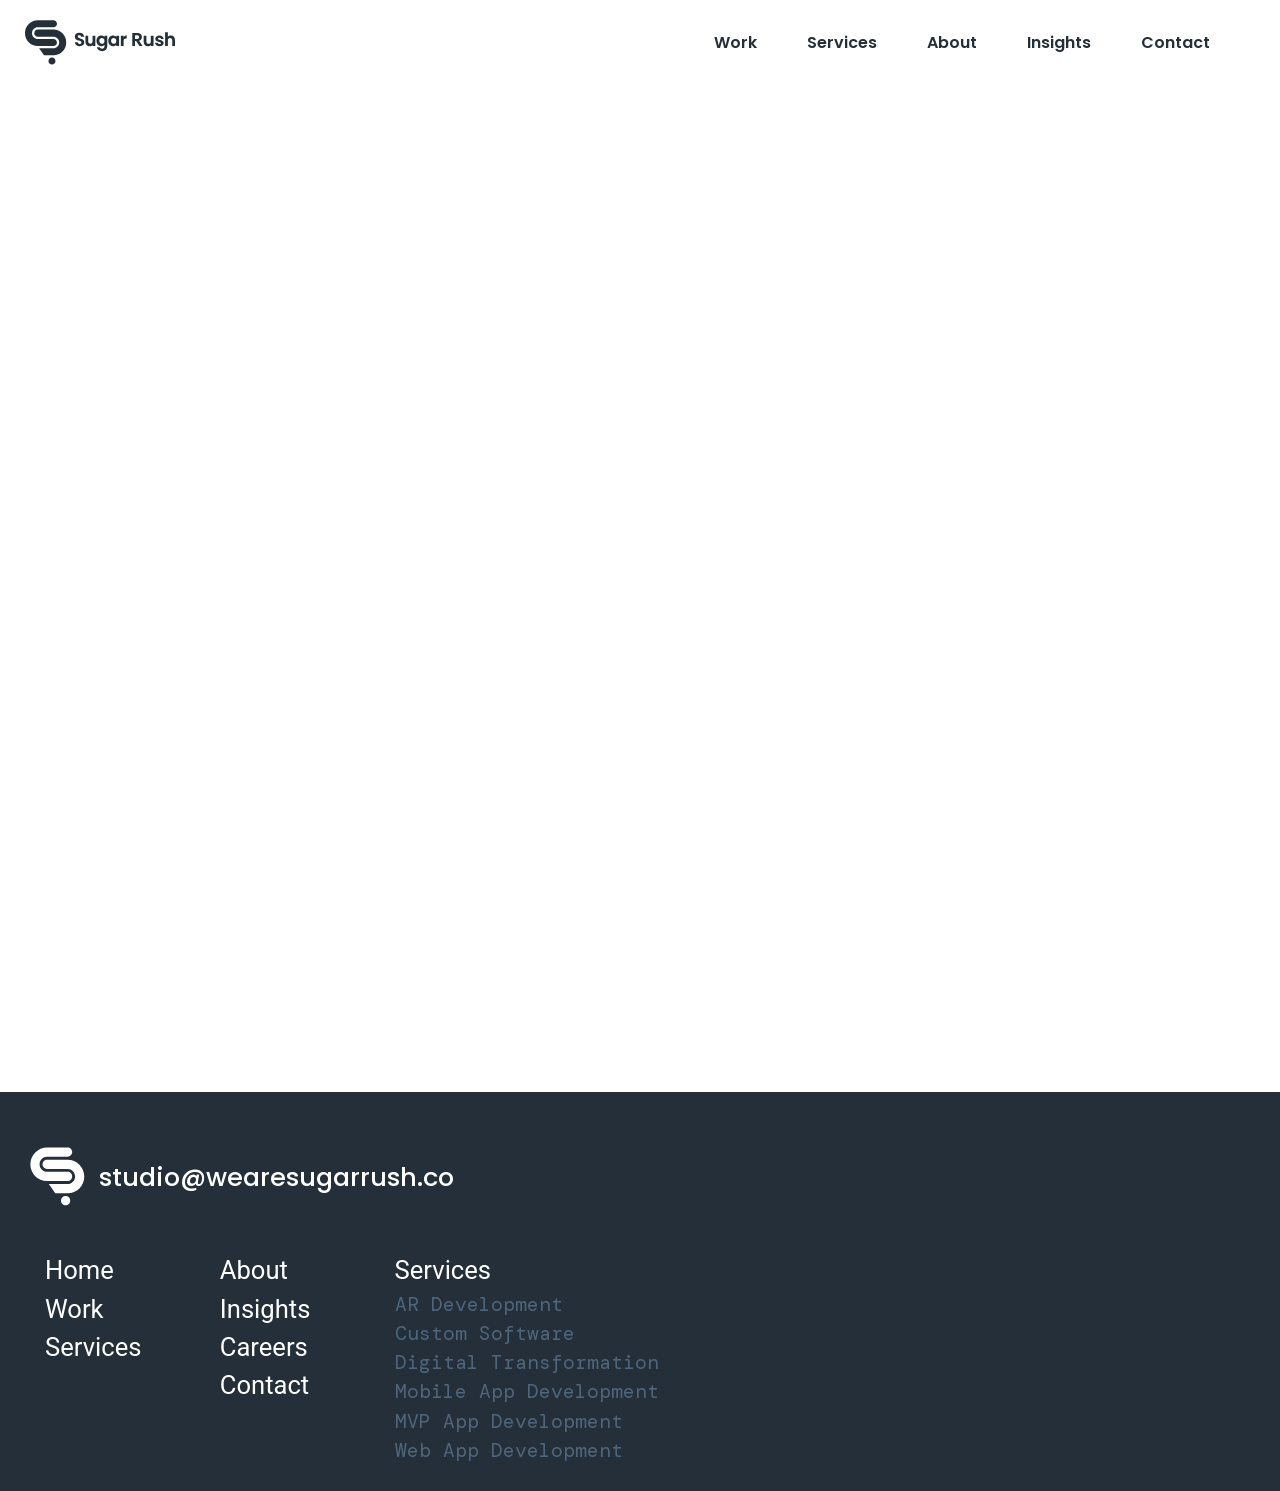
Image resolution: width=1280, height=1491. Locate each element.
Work (735, 42)
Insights (1059, 42)
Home (79, 1270)
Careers (264, 1347)
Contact (1175, 42)
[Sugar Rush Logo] (100, 42)
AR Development (479, 1304)
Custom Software (485, 1333)
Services (842, 42)
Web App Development (509, 1450)
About (952, 42)
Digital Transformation (527, 1362)
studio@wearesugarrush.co (276, 1177)
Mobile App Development (527, 1391)
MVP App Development (509, 1421)
